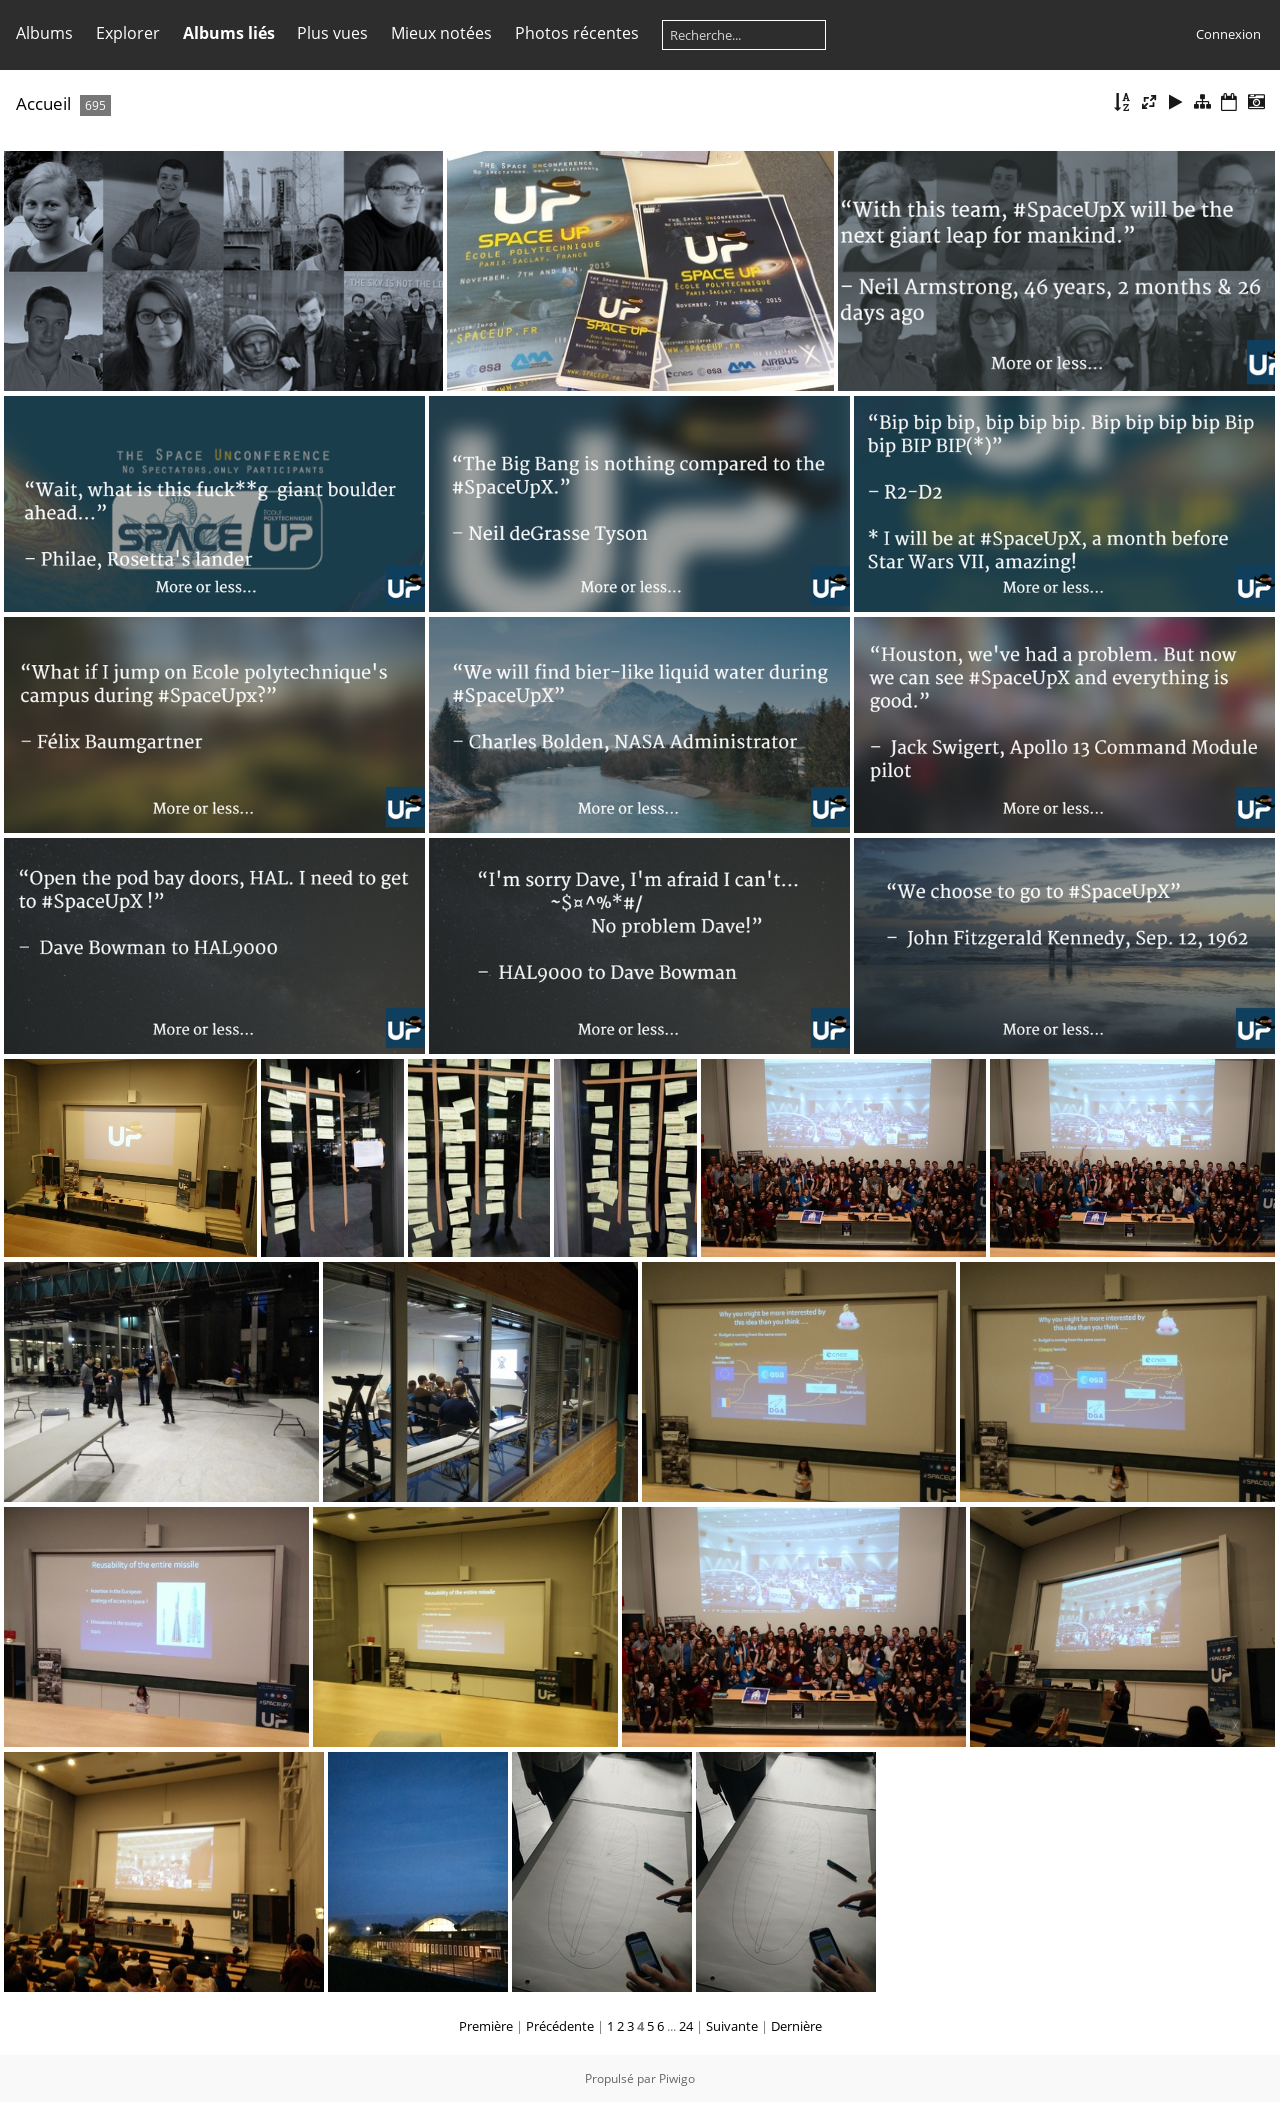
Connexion (1228, 34)
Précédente (560, 2026)
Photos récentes (577, 33)
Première (486, 2026)
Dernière (796, 2026)
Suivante (732, 2026)
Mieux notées (441, 33)
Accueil (43, 103)
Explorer (128, 33)
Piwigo (677, 2078)
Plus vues (332, 33)
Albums (44, 33)
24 (686, 2026)
